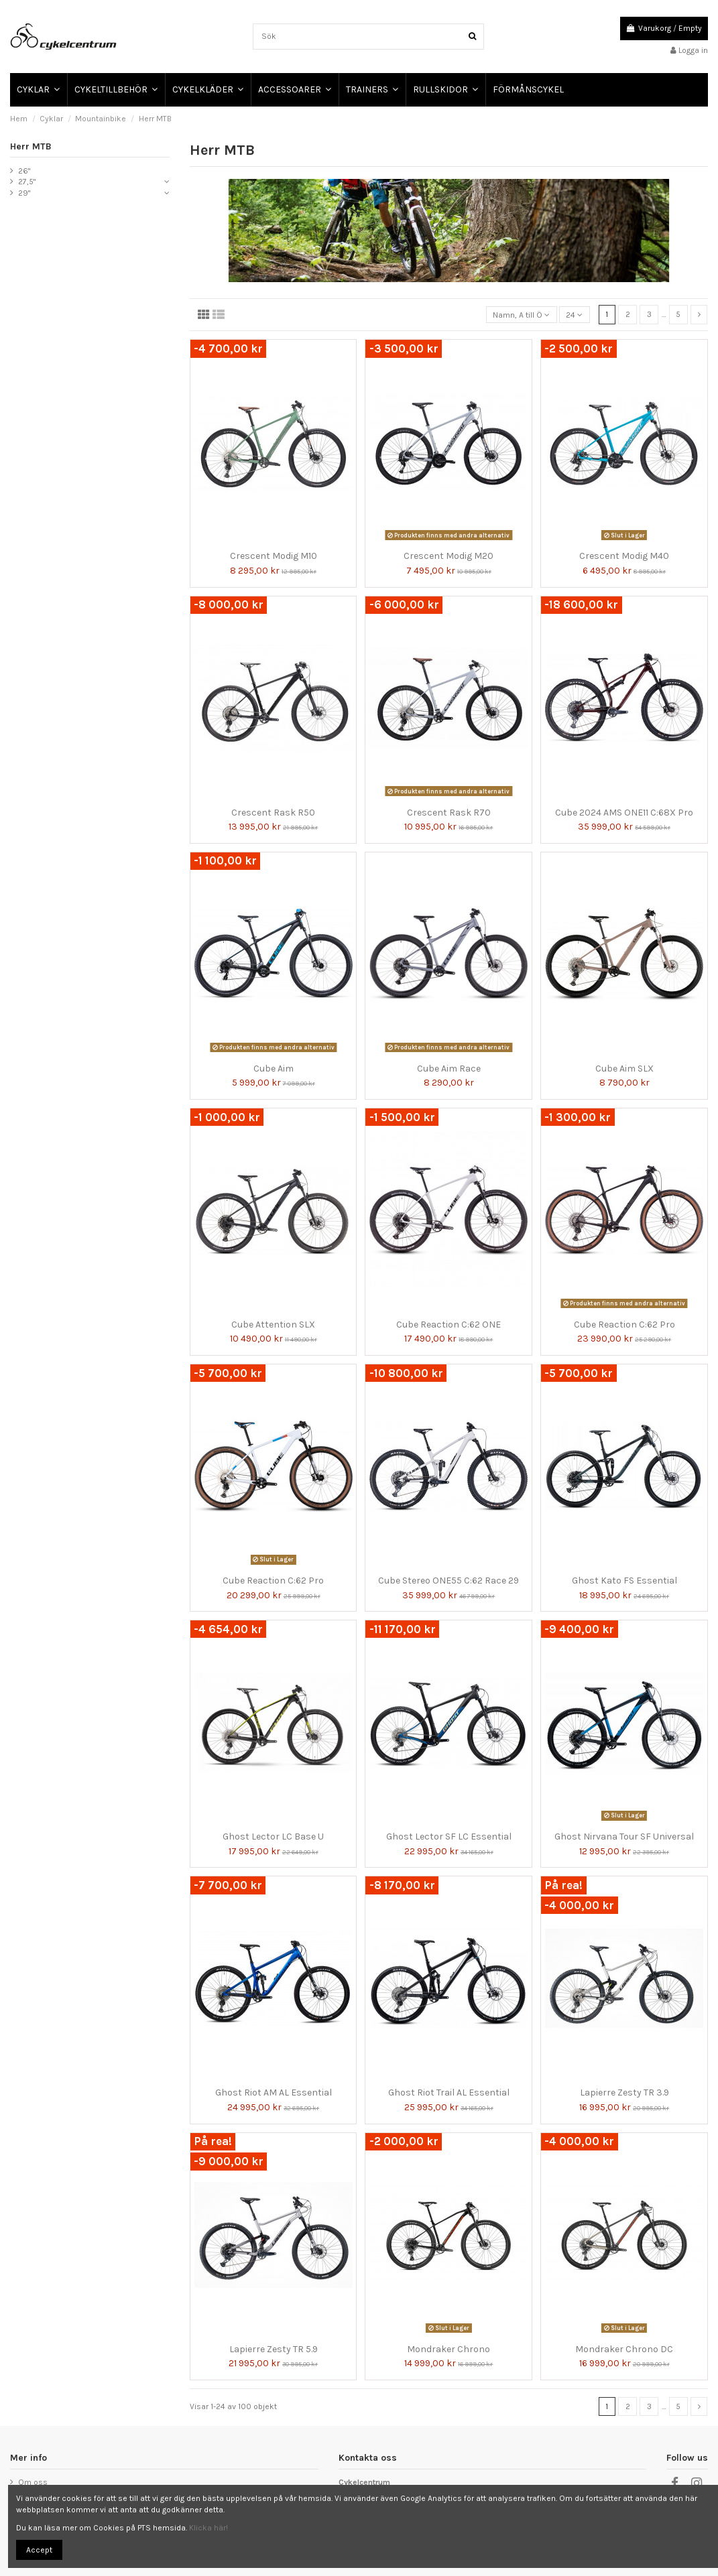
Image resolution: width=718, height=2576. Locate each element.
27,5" (27, 181)
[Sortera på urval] (521, 314)
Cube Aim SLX (624, 1068)
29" (24, 193)
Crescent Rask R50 (273, 812)
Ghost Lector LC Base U (273, 1836)
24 (574, 315)
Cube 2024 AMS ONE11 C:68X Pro (624, 812)
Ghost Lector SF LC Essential (449, 1836)
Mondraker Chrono (448, 2349)
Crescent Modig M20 (448, 556)
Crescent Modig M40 (624, 556)
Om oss (33, 2482)
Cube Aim (273, 1068)
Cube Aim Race (449, 1068)
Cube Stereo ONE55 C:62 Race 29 (448, 1580)
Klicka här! (208, 2527)
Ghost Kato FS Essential (624, 1580)
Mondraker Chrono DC (624, 2349)
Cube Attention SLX (273, 1324)
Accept (39, 2550)
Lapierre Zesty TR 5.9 (273, 2349)
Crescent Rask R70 (449, 812)
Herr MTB (31, 146)
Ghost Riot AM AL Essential (273, 2092)
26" (24, 171)
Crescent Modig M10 (273, 556)
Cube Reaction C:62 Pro (624, 1324)
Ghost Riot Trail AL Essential (449, 2092)
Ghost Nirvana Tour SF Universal (624, 1836)
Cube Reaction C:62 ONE (448, 1324)
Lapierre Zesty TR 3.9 (624, 2092)
